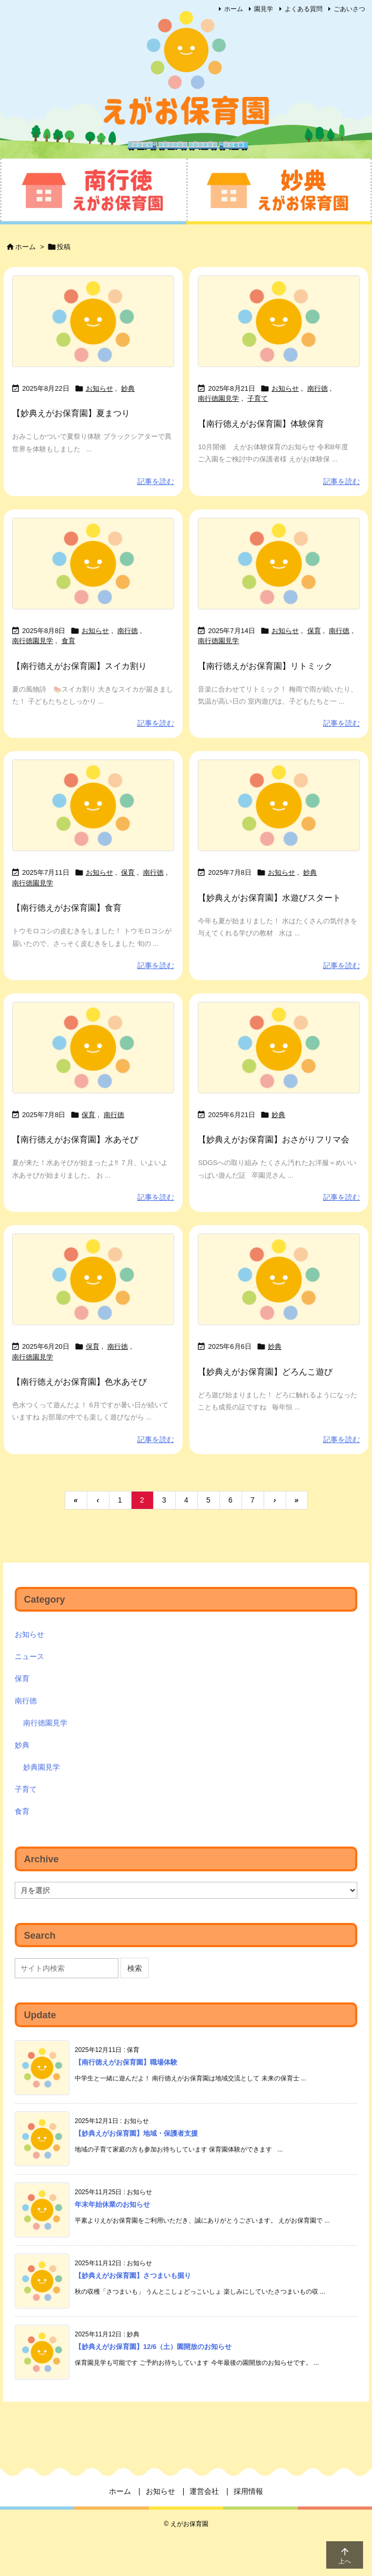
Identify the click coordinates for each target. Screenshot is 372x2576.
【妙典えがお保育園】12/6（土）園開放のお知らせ (153, 2347)
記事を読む (155, 481)
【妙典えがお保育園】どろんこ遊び (265, 1371)
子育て (257, 398)
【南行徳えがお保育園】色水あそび (79, 1381)
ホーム (233, 9)
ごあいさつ (349, 9)
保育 (314, 631)
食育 (68, 641)
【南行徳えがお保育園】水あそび (75, 1139)
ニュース (29, 1656)
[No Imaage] (93, 321)
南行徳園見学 (218, 398)
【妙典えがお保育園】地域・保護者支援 (136, 2133)
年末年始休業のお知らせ (112, 2204)
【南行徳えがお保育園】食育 (67, 907)
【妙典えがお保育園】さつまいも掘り (133, 2275)
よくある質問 (304, 9)
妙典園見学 (41, 1767)
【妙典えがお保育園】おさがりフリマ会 (273, 1139)
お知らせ (99, 388)
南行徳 (317, 388)
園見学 (263, 9)
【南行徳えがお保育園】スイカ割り (79, 666)
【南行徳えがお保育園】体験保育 (261, 423)
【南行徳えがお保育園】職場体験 (126, 2062)
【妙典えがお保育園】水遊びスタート (269, 897)
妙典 (128, 388)
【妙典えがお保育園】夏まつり (71, 413)
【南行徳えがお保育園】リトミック (265, 666)
